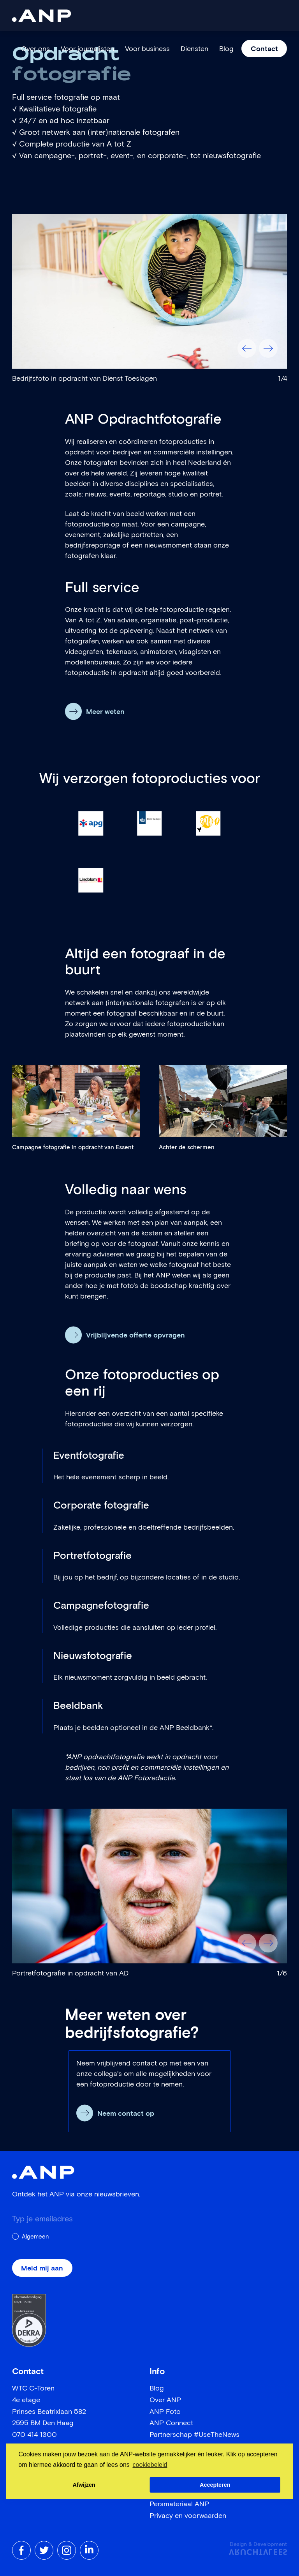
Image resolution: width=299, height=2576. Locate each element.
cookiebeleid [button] (150, 2464)
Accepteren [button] (215, 2485)
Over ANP (165, 2400)
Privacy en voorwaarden (188, 2515)
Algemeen (35, 2237)
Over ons (35, 49)
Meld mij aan (42, 2268)
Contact (264, 49)
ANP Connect (171, 2423)
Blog (226, 49)
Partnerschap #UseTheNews (194, 2434)
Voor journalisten (87, 49)
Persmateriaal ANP (179, 2504)
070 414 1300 (34, 2434)
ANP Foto (165, 2411)
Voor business (147, 49)
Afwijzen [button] (83, 2485)
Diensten (194, 49)
